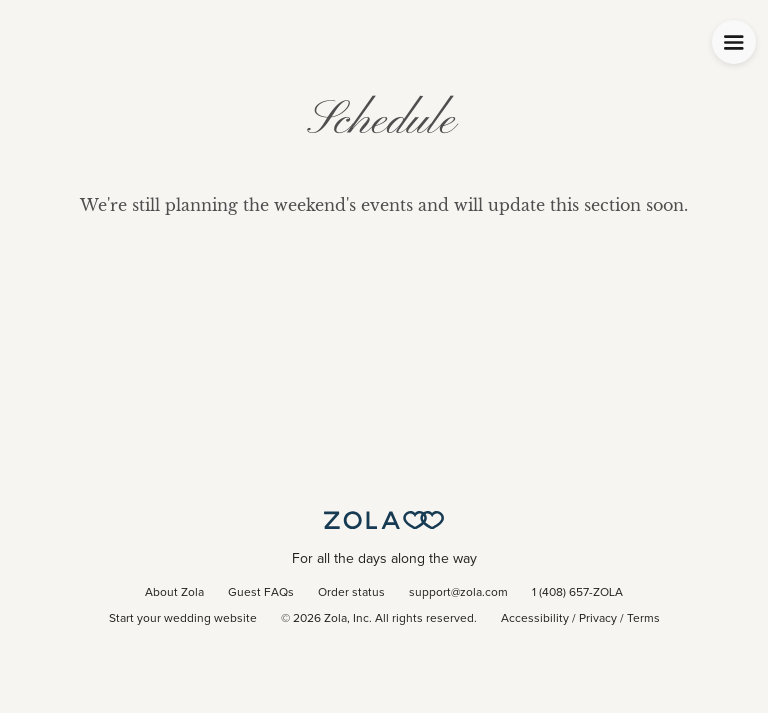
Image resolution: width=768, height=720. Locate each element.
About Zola (174, 593)
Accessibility (535, 619)
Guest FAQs (261, 593)
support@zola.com (458, 593)
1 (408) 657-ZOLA (577, 593)
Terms (643, 619)
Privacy (598, 619)
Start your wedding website (183, 619)
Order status (351, 593)
